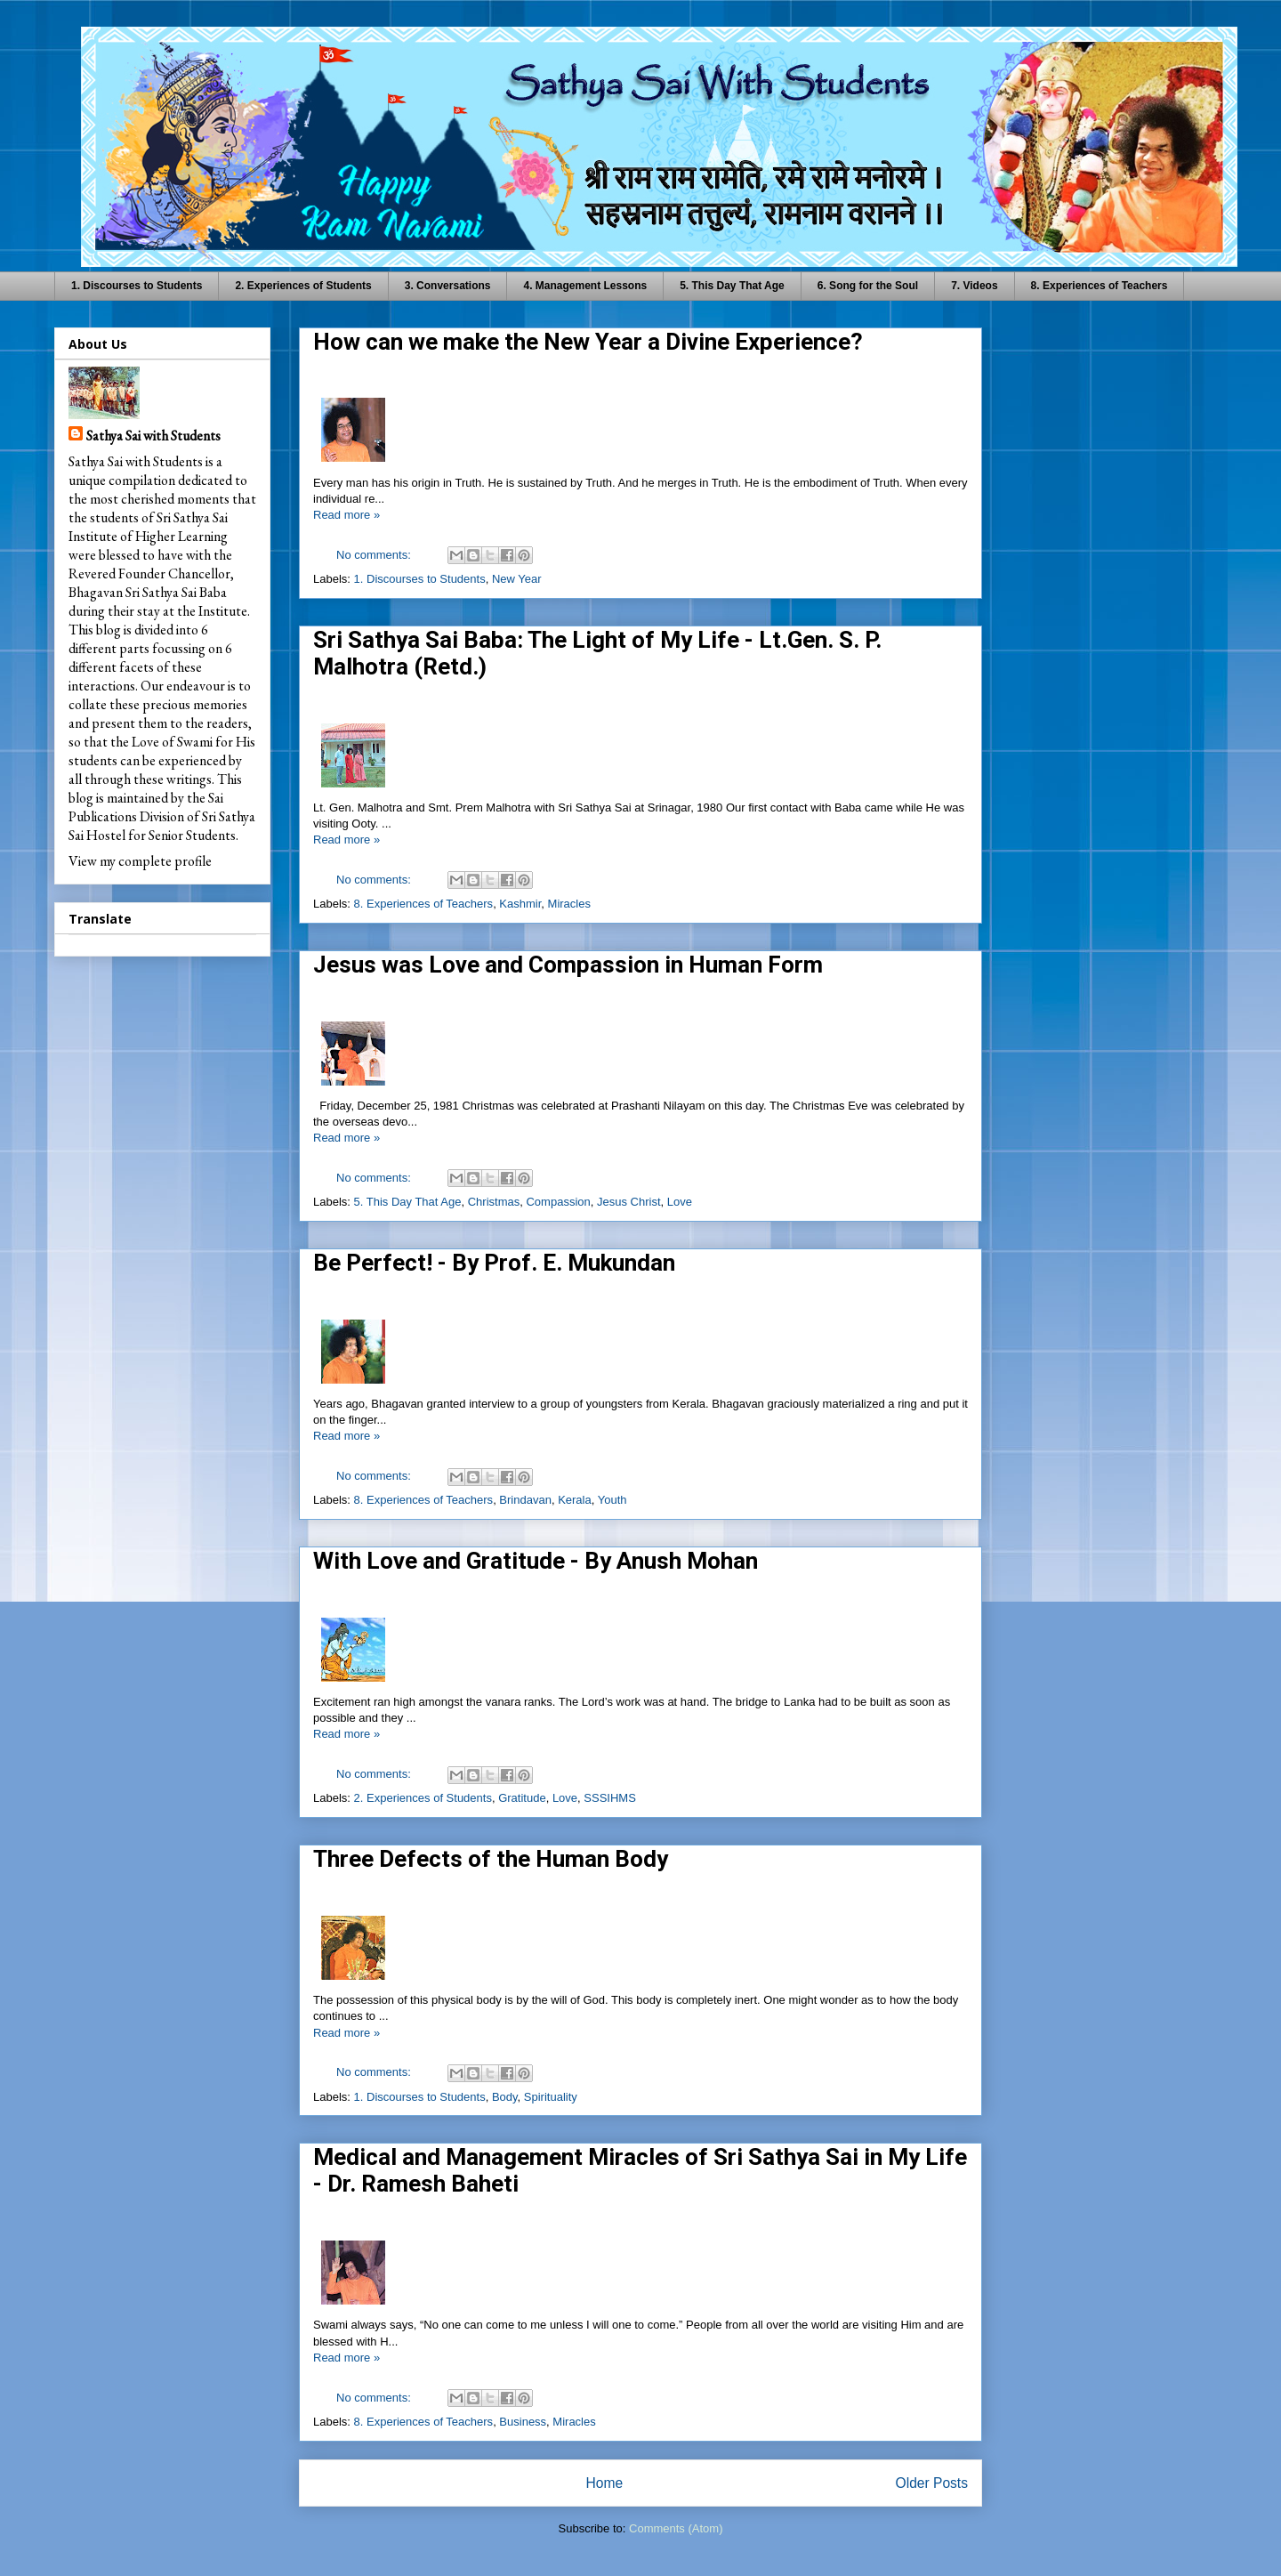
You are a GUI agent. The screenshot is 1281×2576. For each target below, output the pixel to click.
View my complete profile (140, 861)
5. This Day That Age (732, 285)
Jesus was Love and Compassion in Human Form (568, 964)
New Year (517, 578)
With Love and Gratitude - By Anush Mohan (535, 1560)
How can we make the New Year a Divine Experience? (588, 341)
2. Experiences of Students (303, 285)
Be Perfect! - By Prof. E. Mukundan (494, 1262)
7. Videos (974, 285)
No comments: (375, 554)
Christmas (494, 1201)
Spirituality (550, 2097)
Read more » (346, 514)
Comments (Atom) (675, 2528)
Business (522, 2421)
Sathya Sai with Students (153, 435)
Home (604, 2483)
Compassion (558, 1201)
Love (679, 1201)
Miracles (569, 903)
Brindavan (525, 1499)
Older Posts (932, 2483)
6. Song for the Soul (868, 285)
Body (505, 2097)
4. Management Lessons (585, 285)
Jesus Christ (629, 1201)
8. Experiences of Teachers (1099, 285)
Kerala (575, 1499)
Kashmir (520, 903)
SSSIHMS (610, 1798)
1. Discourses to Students (136, 285)
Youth (612, 1499)
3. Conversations (448, 285)
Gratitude (521, 1798)
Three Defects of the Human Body (490, 1858)
